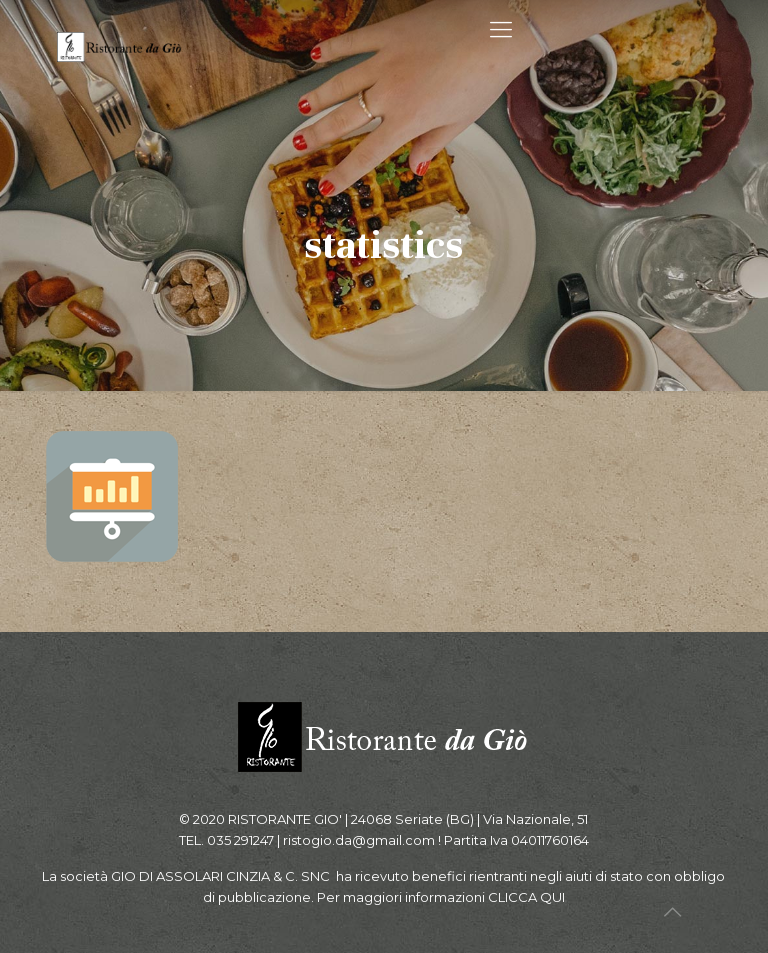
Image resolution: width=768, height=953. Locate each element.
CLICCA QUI (526, 897)
